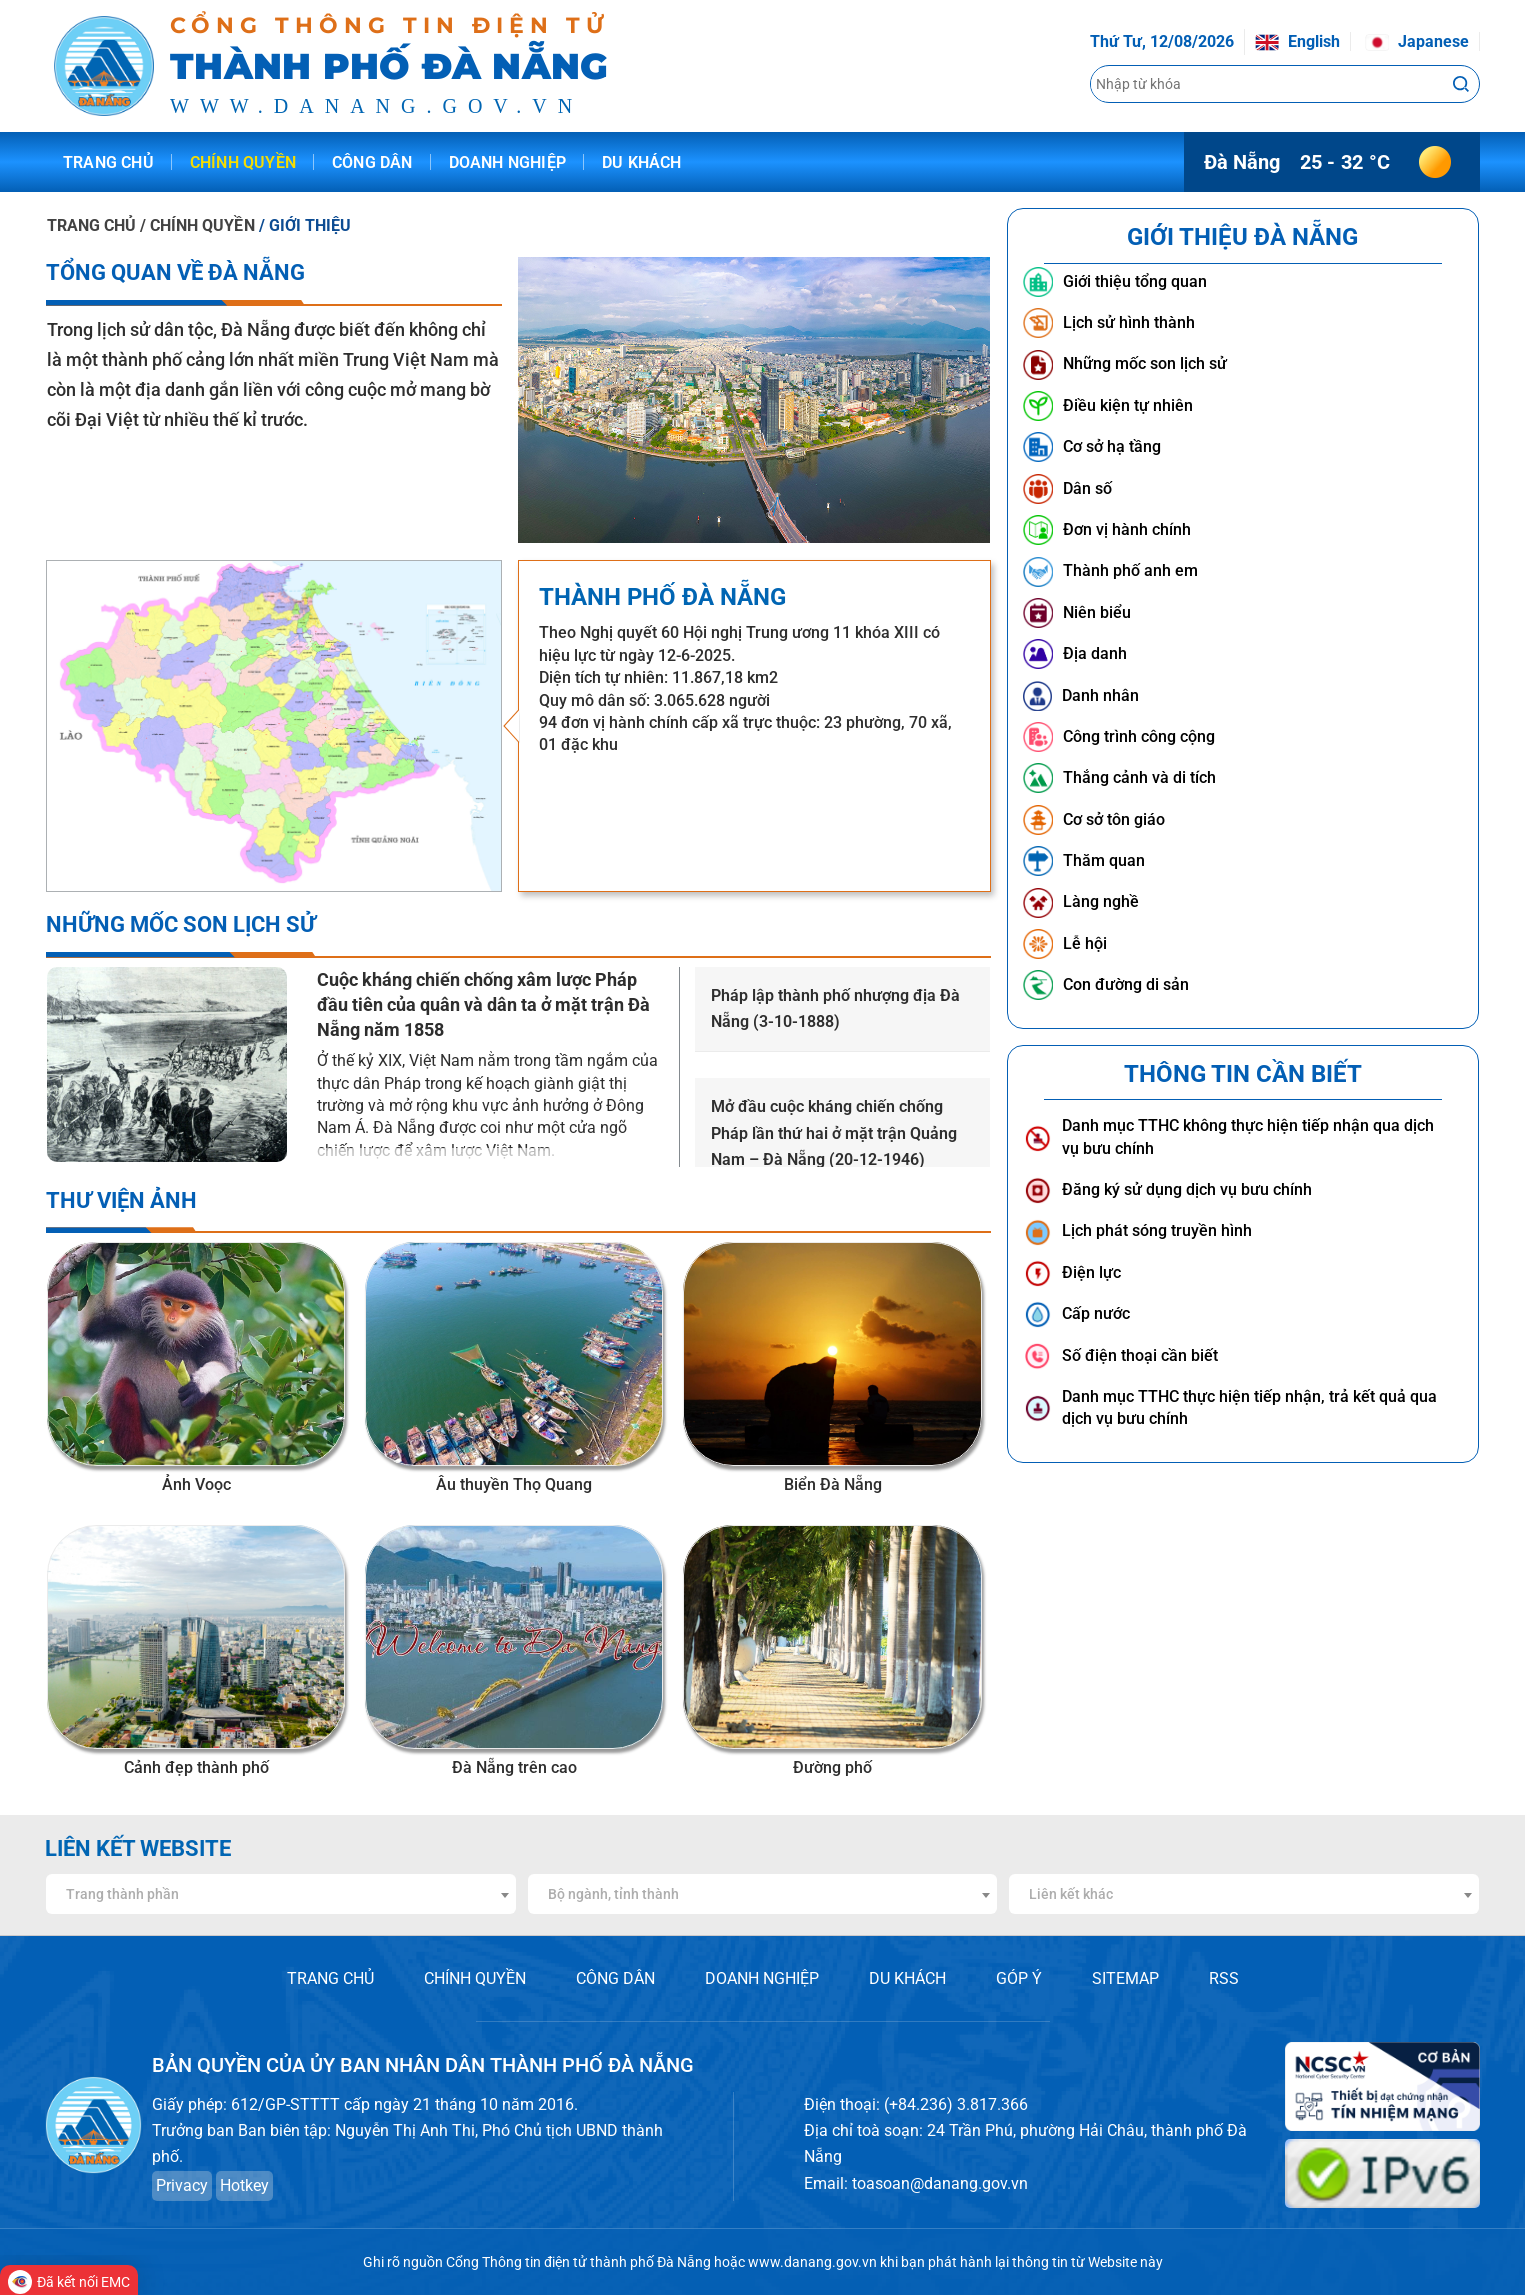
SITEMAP (1125, 1978)
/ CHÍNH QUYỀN (199, 225)
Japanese (1417, 41)
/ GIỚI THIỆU (305, 225)
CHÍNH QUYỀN (475, 1978)
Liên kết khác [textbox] (1071, 1894)
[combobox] (281, 1894)
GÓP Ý (1019, 1978)
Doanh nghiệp (507, 162)
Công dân (372, 162)
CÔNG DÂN (615, 1978)
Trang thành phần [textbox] (122, 1894)
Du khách (642, 162)
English (1297, 41)
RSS (1224, 1978)
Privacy (182, 2185)
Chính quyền (243, 162)
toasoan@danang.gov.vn (940, 2183)
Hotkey (244, 2185)
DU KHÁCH (907, 1978)
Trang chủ (108, 162)
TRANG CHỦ (91, 225)
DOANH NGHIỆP (762, 1978)
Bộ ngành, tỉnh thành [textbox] (613, 1894)
